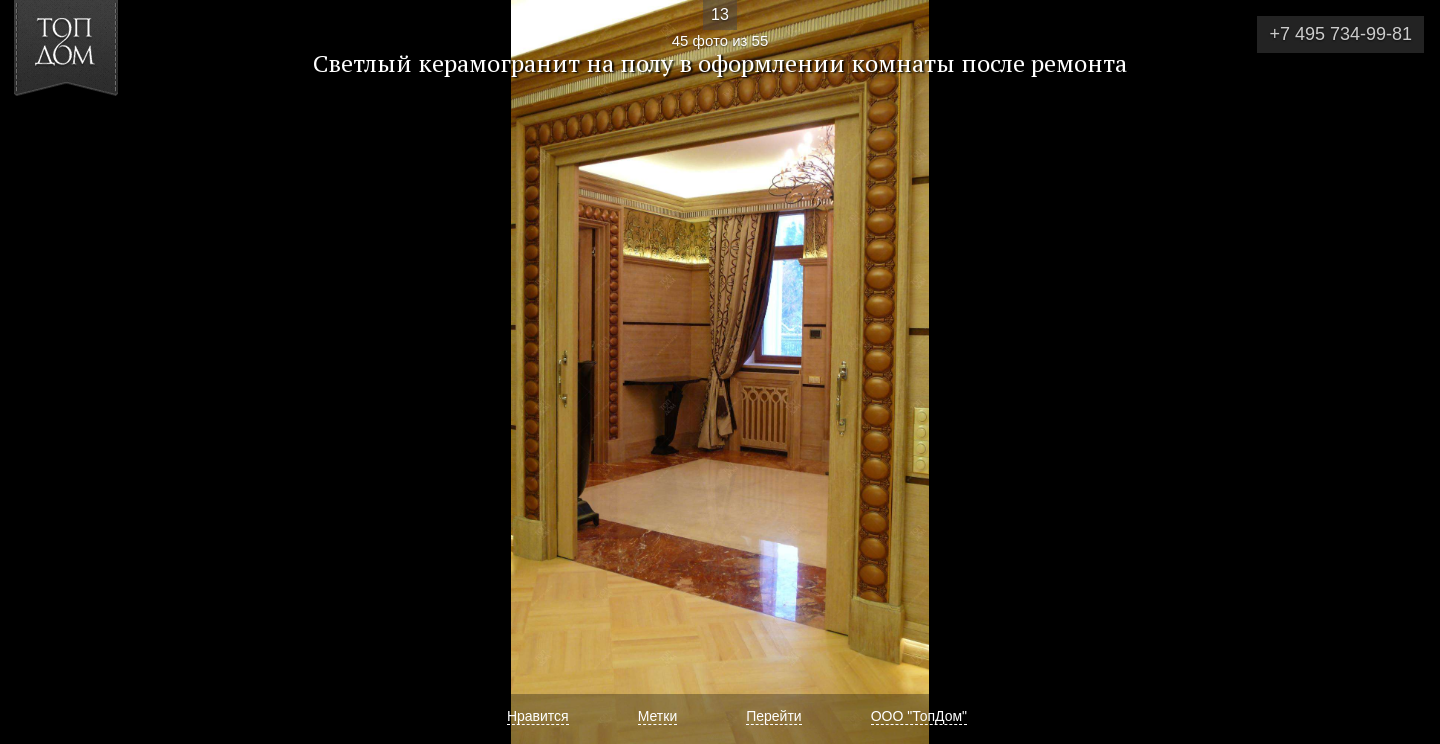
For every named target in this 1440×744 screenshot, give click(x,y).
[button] (88, 131)
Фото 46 (1401, 372)
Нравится (538, 716)
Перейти (773, 716)
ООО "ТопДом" (919, 716)
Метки (658, 716)
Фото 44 (38, 372)
